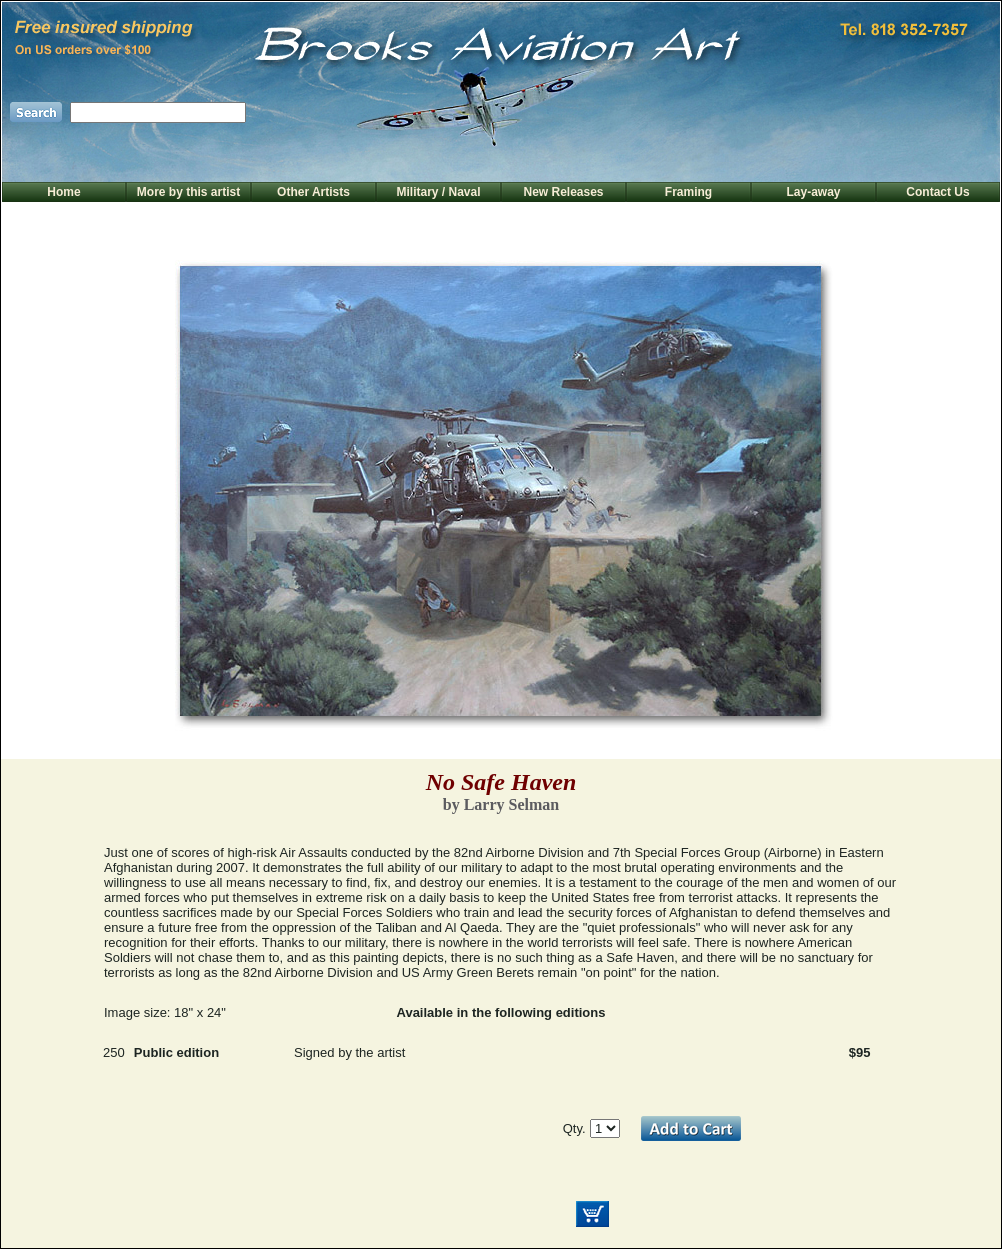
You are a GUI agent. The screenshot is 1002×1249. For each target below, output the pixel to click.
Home (63, 192)
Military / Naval (438, 192)
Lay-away (813, 192)
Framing (688, 192)
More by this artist (188, 192)
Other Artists (313, 192)
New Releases (563, 192)
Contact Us (937, 192)
